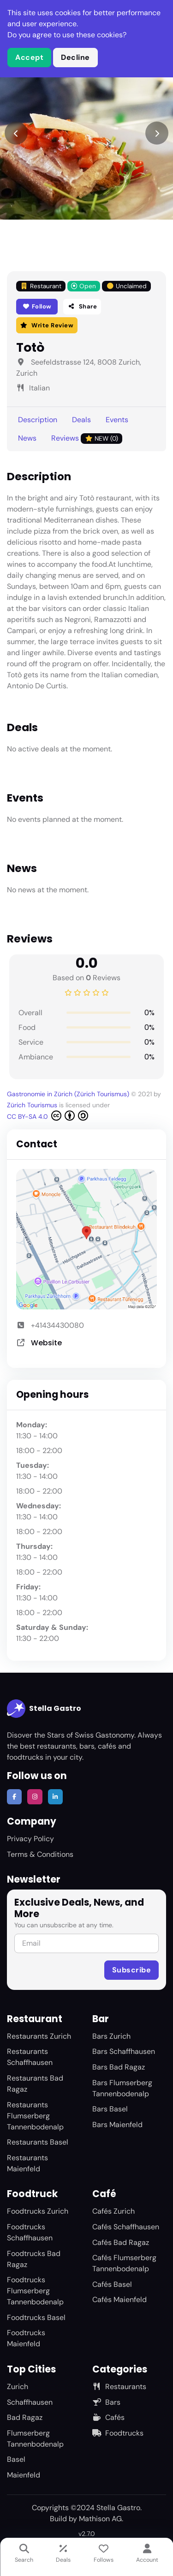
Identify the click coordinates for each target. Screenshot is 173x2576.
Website (46, 1342)
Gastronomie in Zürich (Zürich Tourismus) (69, 1094)
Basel (16, 2459)
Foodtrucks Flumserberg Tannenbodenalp (35, 2291)
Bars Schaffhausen (123, 2051)
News (27, 438)
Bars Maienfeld (117, 2124)
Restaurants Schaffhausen (30, 2057)
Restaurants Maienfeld (27, 2163)
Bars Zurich (111, 2036)
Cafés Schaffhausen (125, 2227)
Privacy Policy (30, 1838)
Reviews (86, 438)
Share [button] (82, 306)
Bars (106, 2402)
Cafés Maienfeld (119, 2299)
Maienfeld (23, 2475)
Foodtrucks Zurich (37, 2211)
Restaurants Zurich (39, 2036)
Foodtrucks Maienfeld (26, 2338)
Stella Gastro (44, 1708)
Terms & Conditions (40, 1854)
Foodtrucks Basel (36, 2317)
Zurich (17, 2386)
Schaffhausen (30, 2402)
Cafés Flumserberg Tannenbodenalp (124, 2263)
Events (117, 419)
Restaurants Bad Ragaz (35, 2083)
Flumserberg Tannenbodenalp (35, 2438)
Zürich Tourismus (33, 1105)
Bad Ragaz (24, 2417)
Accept (29, 57)
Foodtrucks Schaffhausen (30, 2232)
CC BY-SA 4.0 (47, 1116)
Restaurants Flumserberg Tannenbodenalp (35, 2116)
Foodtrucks (117, 2433)
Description (37, 419)
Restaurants (119, 2386)
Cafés (108, 2417)
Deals (81, 419)
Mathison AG (100, 2519)
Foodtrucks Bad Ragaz (33, 2259)
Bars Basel (110, 2109)
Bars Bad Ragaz (118, 2067)
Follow (37, 306)
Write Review (46, 325)
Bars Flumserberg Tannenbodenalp (122, 2088)
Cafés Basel (112, 2284)
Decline (75, 57)
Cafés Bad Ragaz (120, 2242)
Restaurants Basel (37, 2142)
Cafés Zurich (113, 2211)
